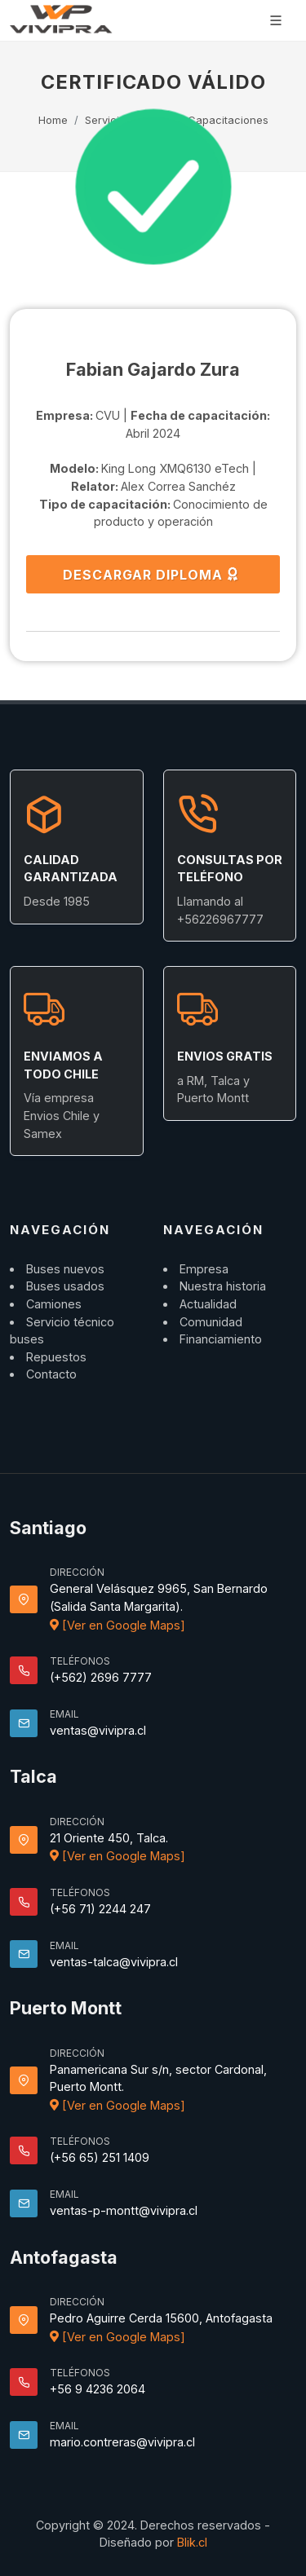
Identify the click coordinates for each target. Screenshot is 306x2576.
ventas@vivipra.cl (98, 1730)
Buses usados (65, 1286)
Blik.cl (192, 2542)
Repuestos (56, 1357)
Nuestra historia (223, 1286)
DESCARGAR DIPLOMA (151, 574)
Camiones (54, 1304)
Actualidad (208, 1304)
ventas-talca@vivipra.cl (114, 1962)
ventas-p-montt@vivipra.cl (123, 2210)
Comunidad (211, 1322)
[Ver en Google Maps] (117, 1625)
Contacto (51, 1374)
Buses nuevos (65, 1269)
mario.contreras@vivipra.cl (122, 2442)
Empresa (204, 1269)
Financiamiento (221, 1339)
